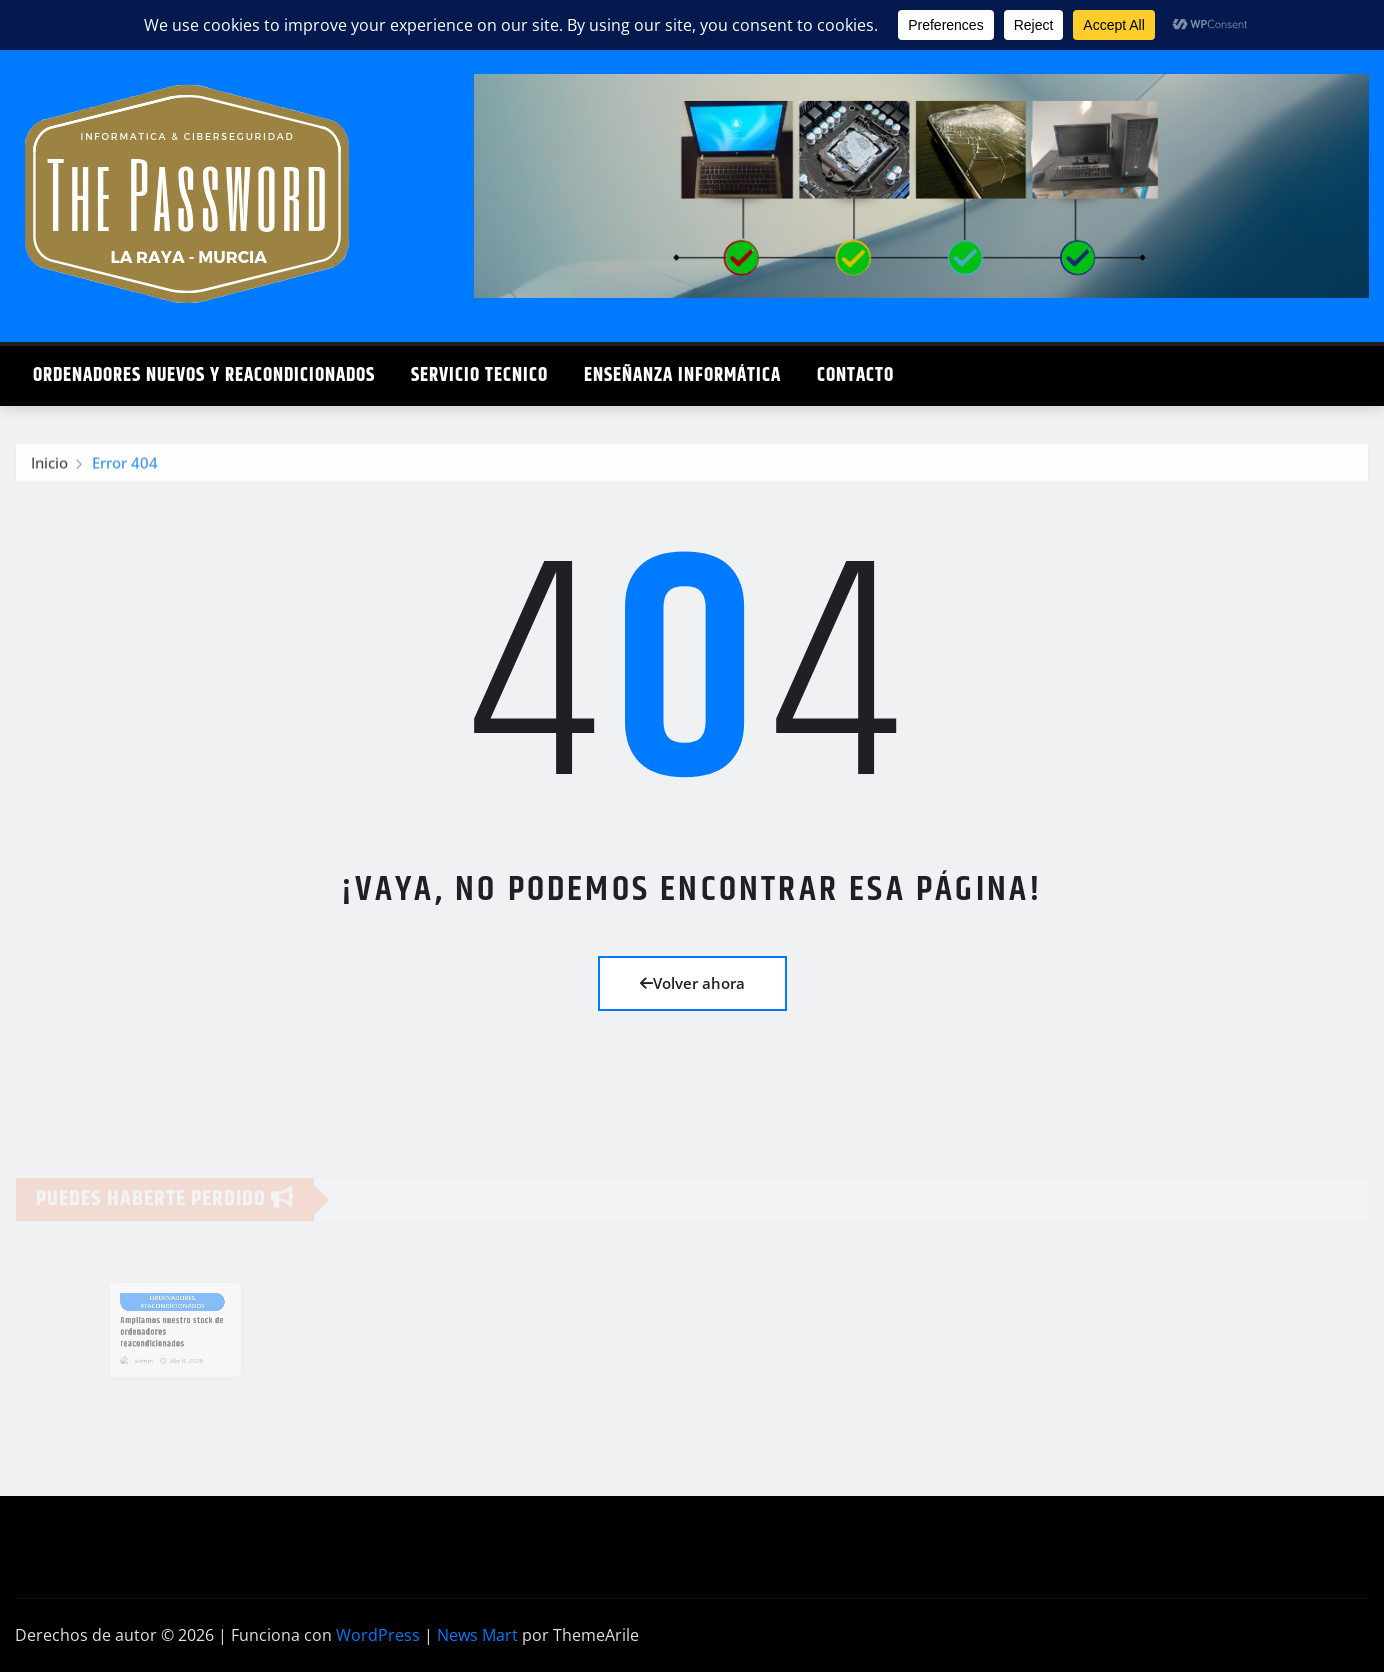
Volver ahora (692, 983)
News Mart (477, 1635)
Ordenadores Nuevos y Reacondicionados (204, 375)
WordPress (378, 1635)
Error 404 (125, 469)
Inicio (49, 469)
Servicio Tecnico (479, 375)
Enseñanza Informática (682, 375)
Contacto (855, 375)
